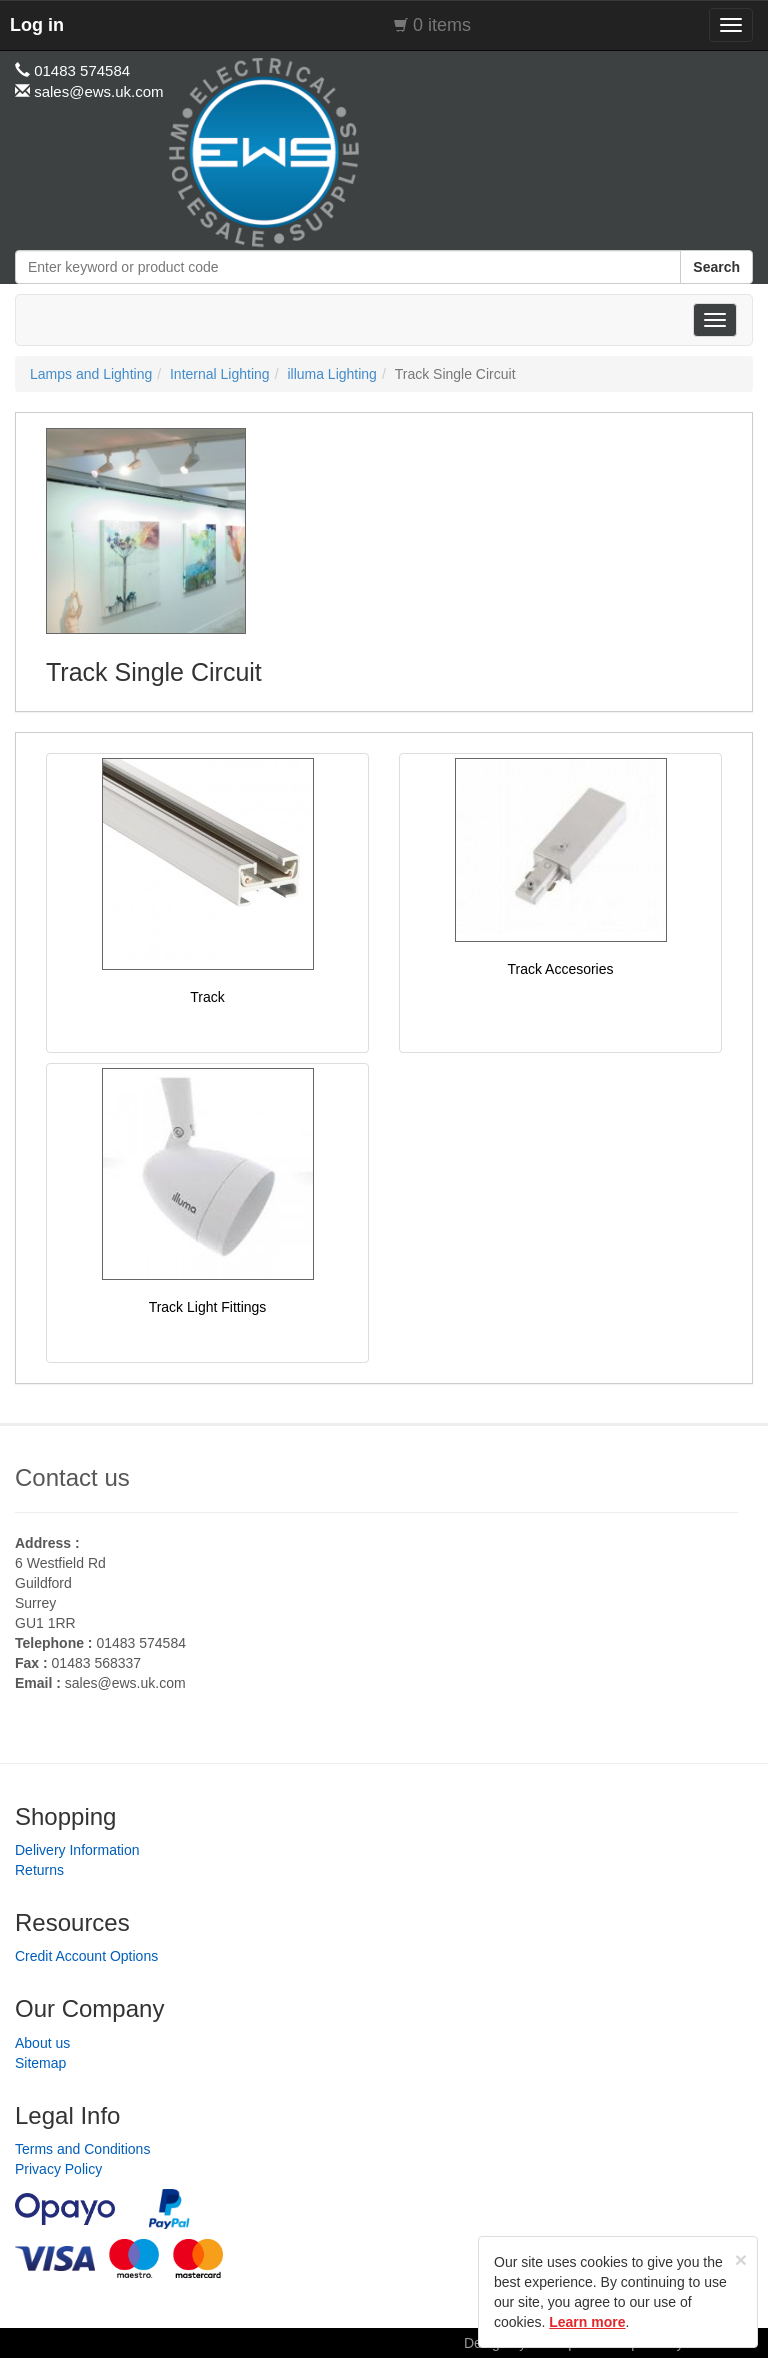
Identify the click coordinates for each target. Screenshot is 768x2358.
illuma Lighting (332, 374)
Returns (39, 1870)
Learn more (587, 2322)
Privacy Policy (58, 2169)
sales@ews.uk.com (125, 1683)
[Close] (741, 2259)
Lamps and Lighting (91, 374)
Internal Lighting (220, 374)
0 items (442, 25)
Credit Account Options (86, 1956)
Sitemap (40, 2063)
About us (42, 2043)
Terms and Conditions (82, 2149)
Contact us (72, 1477)
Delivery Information (77, 1850)
